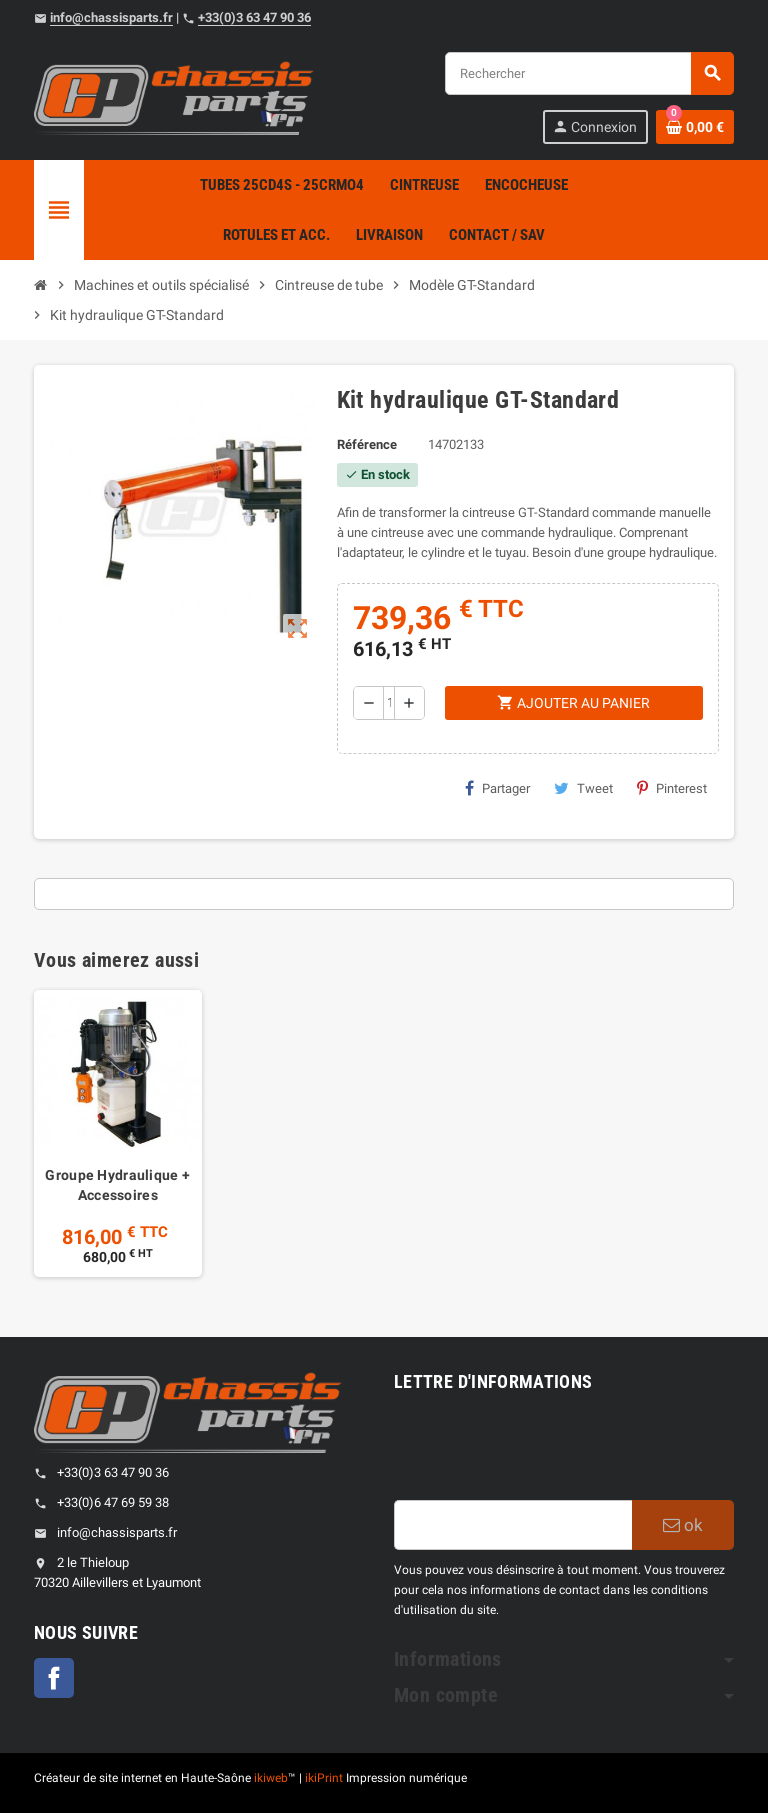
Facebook (54, 1678)
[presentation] (546, 1451)
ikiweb (271, 1778)
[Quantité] (389, 703)
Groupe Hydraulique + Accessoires (117, 1185)
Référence (367, 444)
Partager (497, 788)
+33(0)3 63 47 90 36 (254, 17)
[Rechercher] (589, 73)
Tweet (583, 788)
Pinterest (672, 788)
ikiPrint (324, 1778)
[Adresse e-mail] (513, 1525)
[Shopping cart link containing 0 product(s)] (695, 127)
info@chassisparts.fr (111, 17)
